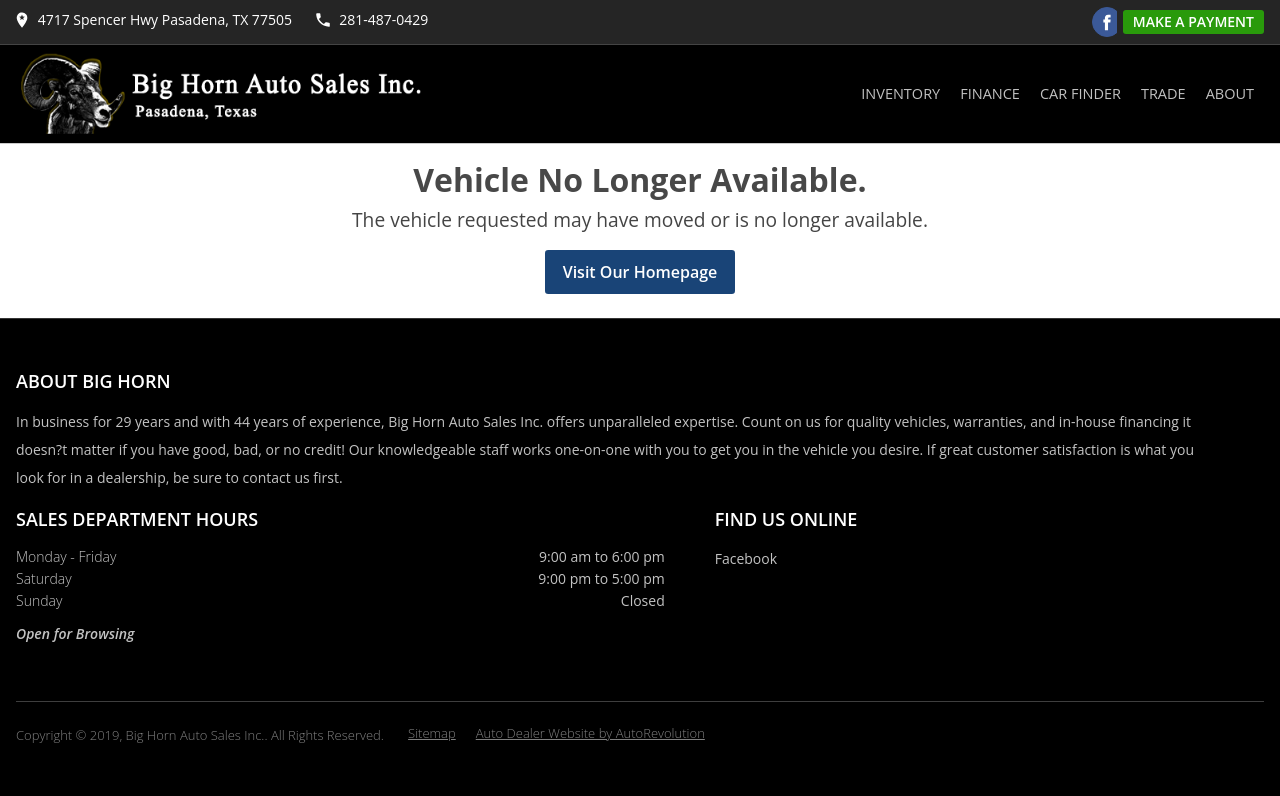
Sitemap (432, 733)
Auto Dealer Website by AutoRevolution (590, 733)
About (1230, 93)
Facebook (746, 558)
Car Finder (1080, 93)
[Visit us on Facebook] (1107, 22)
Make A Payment (1193, 21)
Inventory (900, 93)
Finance (990, 93)
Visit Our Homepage (640, 272)
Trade (1163, 93)
